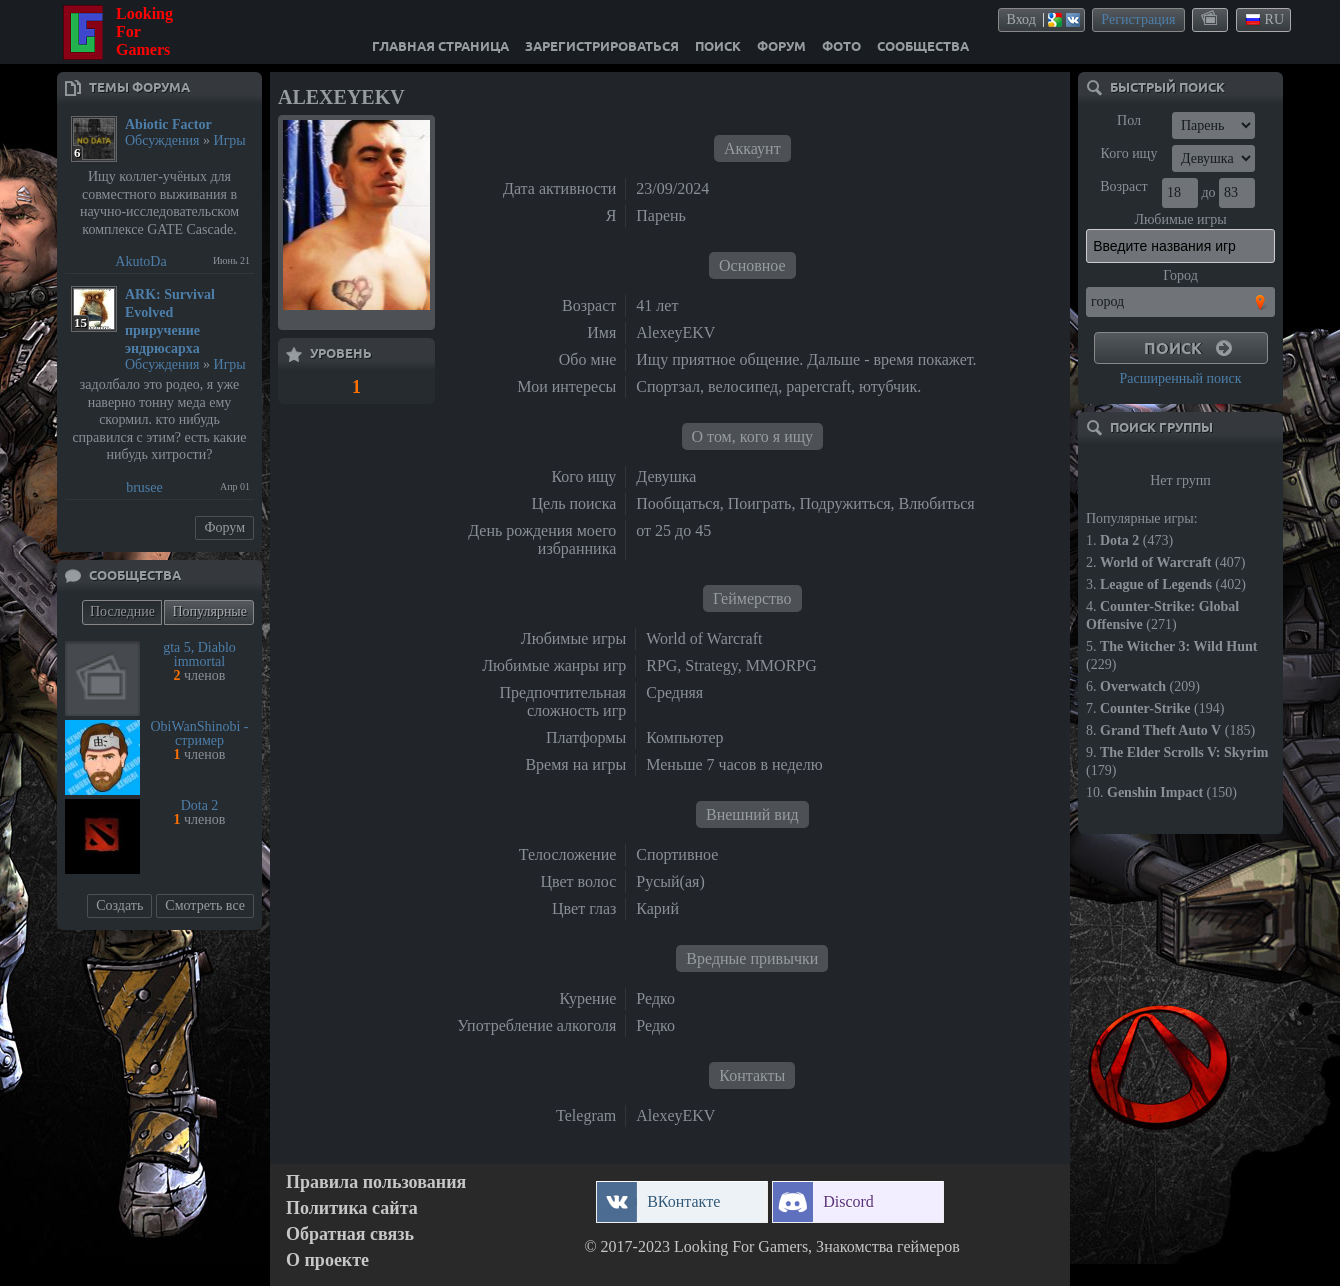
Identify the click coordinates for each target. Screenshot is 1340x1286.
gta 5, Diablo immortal (199, 654)
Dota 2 (200, 805)
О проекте (327, 1260)
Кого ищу (1129, 153)
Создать (119, 905)
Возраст (1123, 186)
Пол (1129, 120)
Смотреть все (205, 905)
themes (1211, 19)
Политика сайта (352, 1208)
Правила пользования (376, 1182)
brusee (144, 487)
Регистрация (1138, 19)
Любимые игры (1180, 219)
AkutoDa (140, 261)
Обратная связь (350, 1234)
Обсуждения (162, 140)
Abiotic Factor (168, 124)
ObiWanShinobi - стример (199, 733)
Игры (230, 140)
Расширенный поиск (1180, 378)
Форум (224, 527)
